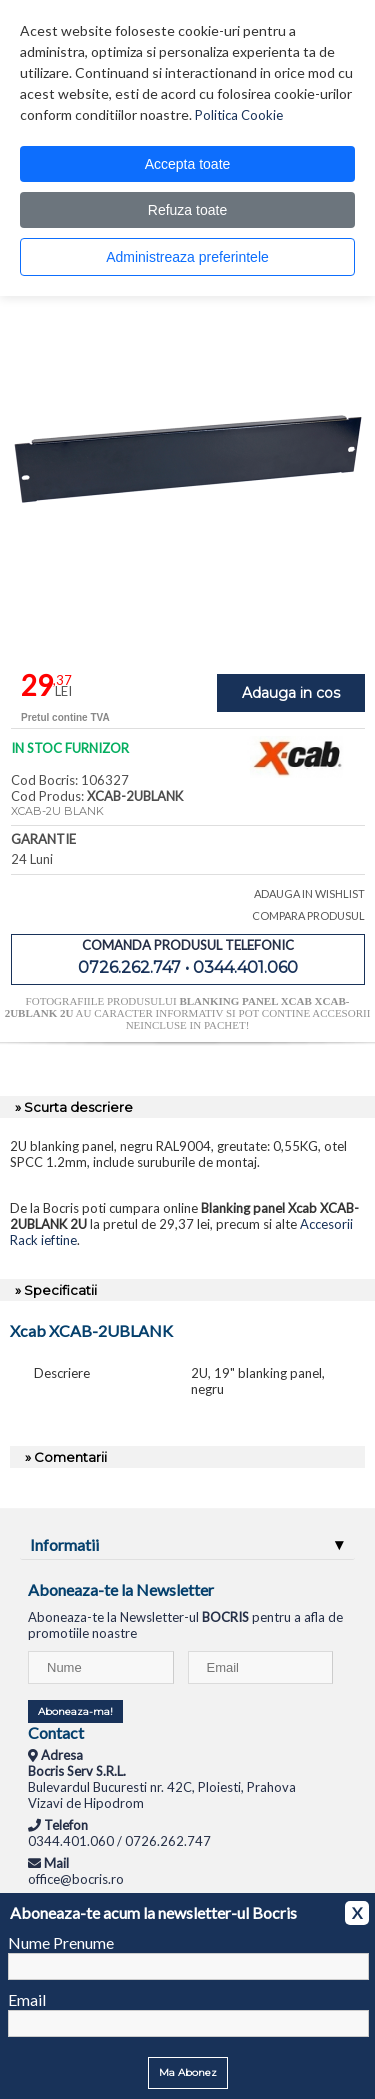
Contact (56, 1732)
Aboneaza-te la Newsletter (121, 1589)
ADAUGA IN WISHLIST (309, 893)
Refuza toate (187, 210)
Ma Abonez (188, 2072)
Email (27, 1999)
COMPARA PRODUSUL (308, 915)
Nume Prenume (61, 1942)
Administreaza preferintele (187, 257)
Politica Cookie (239, 115)
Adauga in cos (291, 693)
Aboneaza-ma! (75, 1711)
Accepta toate (188, 164)
